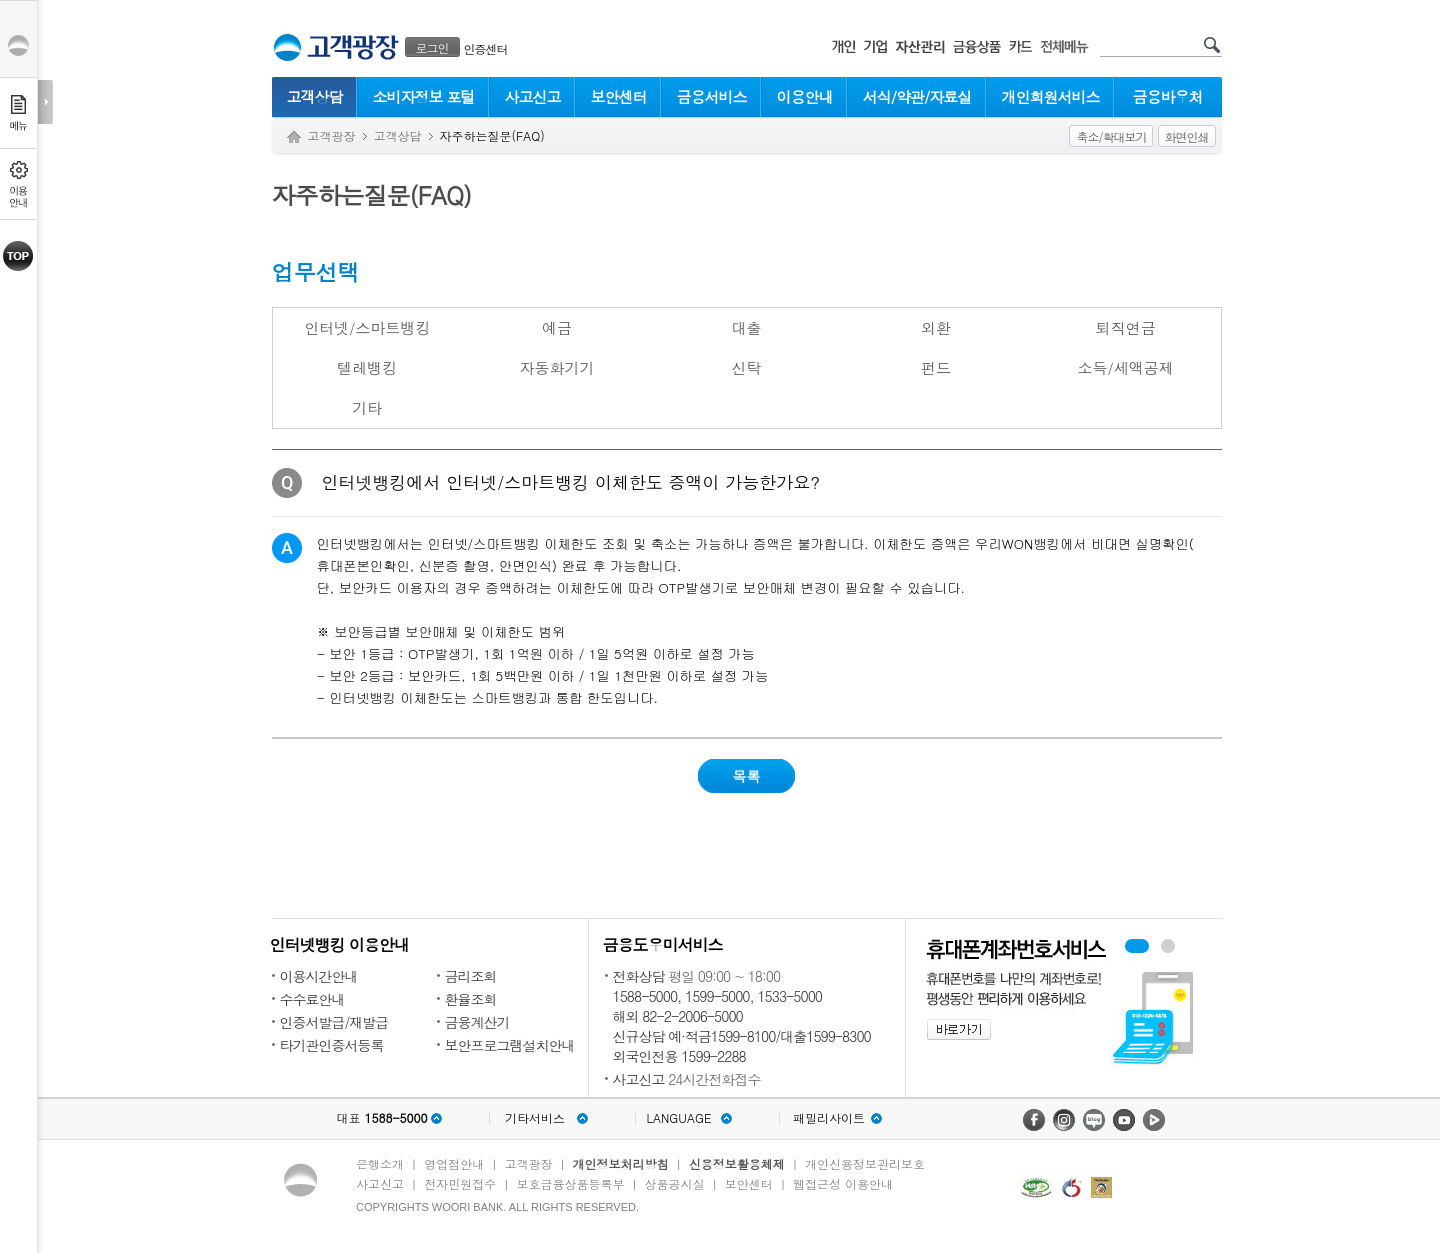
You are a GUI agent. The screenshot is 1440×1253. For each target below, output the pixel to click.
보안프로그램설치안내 (510, 1045)
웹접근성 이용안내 (843, 1183)
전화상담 (639, 976)
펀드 (936, 367)
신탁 (746, 367)
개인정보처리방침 (621, 1163)
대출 (746, 327)
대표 (381, 1118)
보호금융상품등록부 (570, 1183)
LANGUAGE (678, 1118)
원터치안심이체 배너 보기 (1168, 946)
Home (294, 137)
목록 (747, 776)
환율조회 (471, 999)
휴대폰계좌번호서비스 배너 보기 (1137, 946)
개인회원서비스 (1051, 96)
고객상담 (315, 96)
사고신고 (533, 96)
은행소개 (380, 1163)
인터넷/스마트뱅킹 (367, 327)
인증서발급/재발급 (334, 1022)
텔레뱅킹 (367, 367)
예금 (557, 327)
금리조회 (471, 976)
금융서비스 (712, 96)
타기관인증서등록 (332, 1045)
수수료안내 (312, 999)
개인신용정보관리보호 (865, 1163)
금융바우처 (1168, 96)
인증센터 (486, 48)
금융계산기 (477, 1022)
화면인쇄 (1187, 136)
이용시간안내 (319, 976)
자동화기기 (556, 367)
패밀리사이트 (829, 1118)
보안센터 (619, 96)
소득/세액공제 (1126, 367)
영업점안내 (454, 1163)
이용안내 (805, 96)
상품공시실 (675, 1183)
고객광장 (332, 135)
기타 (367, 407)
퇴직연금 (1126, 327)
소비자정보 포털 (423, 96)
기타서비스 (535, 1118)
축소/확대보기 (1111, 136)
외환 (936, 327)
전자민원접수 (460, 1183)
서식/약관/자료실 (917, 96)
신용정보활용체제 (737, 1163)
